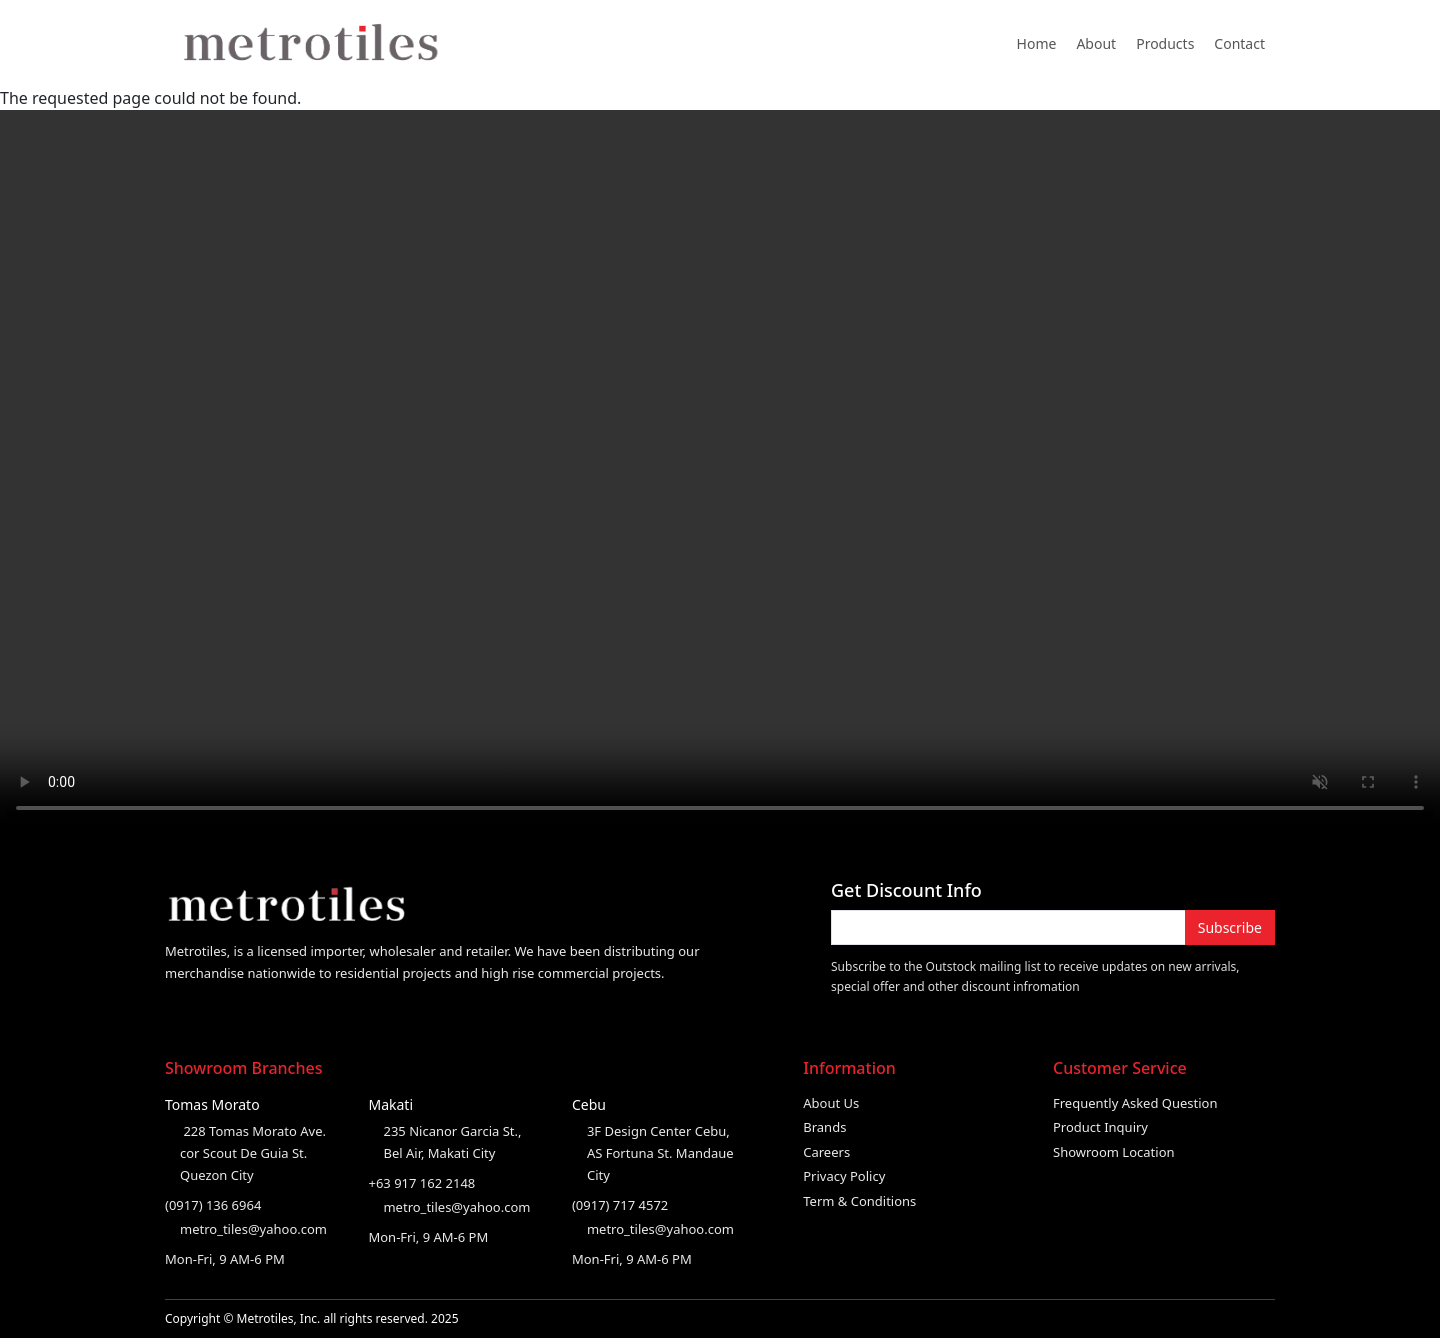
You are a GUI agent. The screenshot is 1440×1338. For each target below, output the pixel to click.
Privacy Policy (844, 1176)
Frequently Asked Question (1135, 1103)
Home (1037, 43)
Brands (824, 1127)
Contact (1239, 43)
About (1096, 43)
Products (1165, 43)
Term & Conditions (859, 1201)
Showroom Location (1114, 1152)
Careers (826, 1152)
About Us (831, 1103)
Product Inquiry (1100, 1127)
